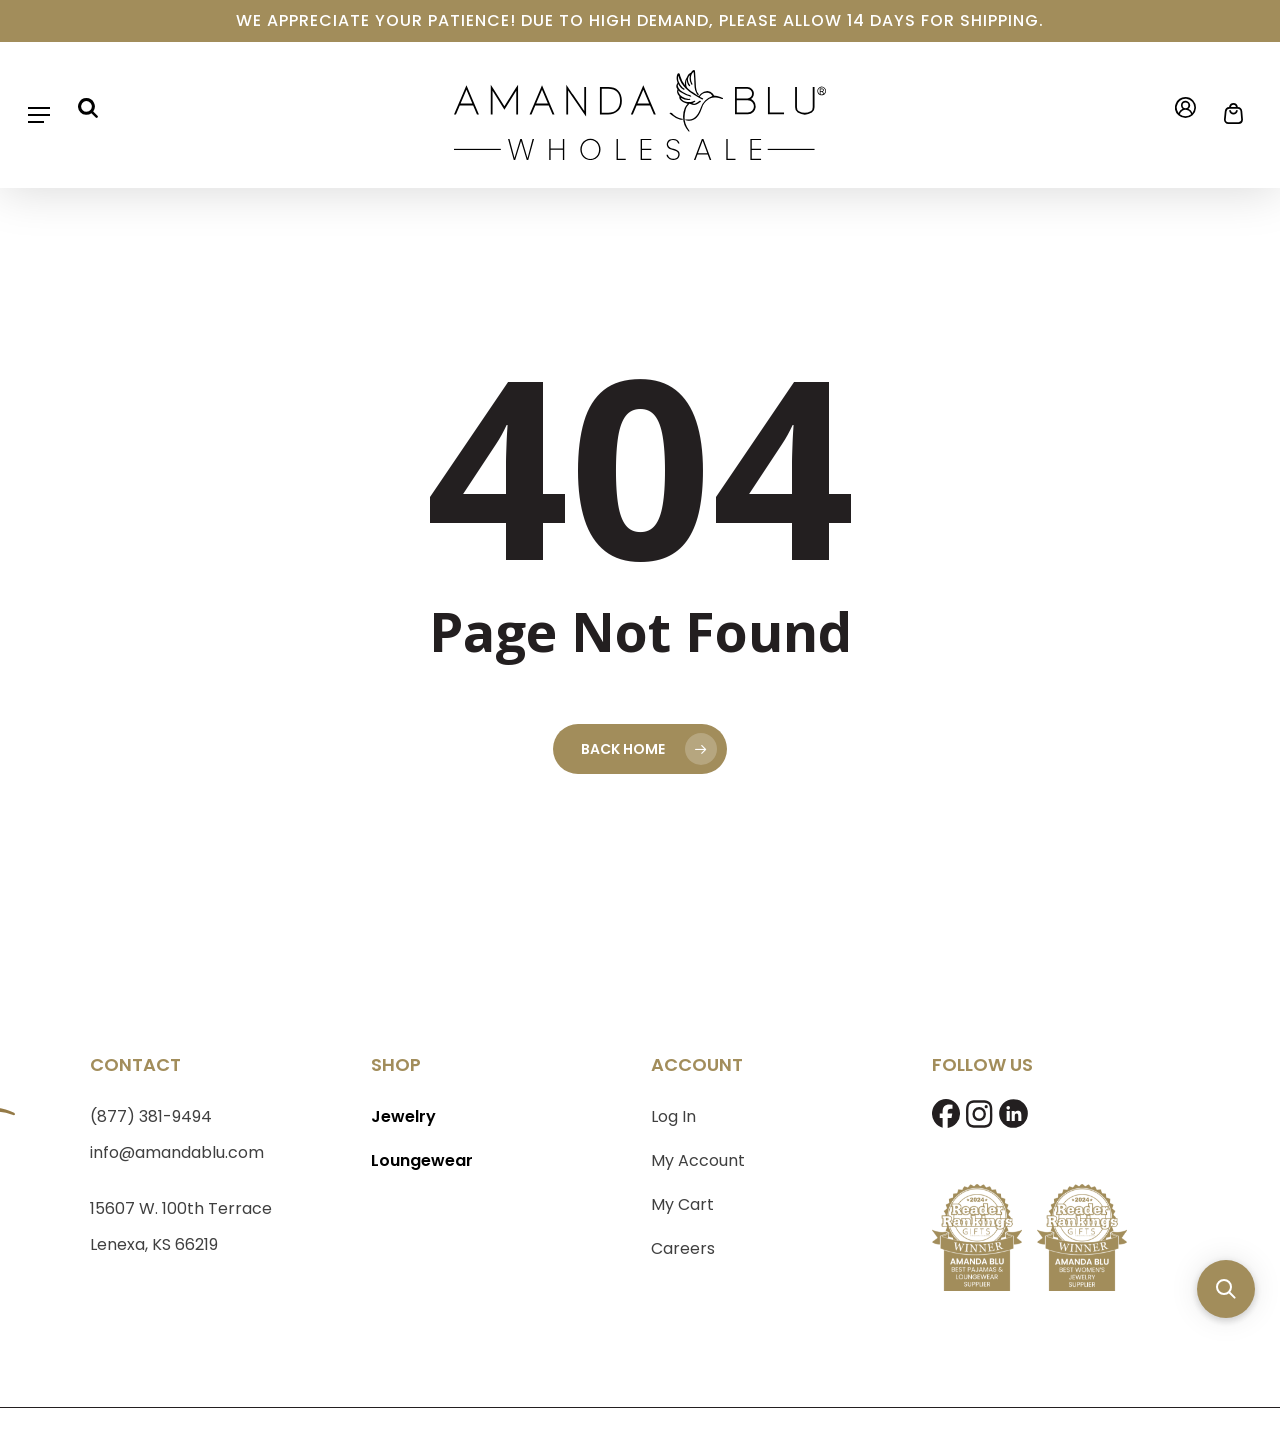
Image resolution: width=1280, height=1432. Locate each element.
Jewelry (403, 1116)
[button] (39, 115)
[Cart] (1227, 114)
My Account (698, 1160)
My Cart (682, 1204)
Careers (683, 1248)
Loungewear (422, 1160)
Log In (673, 1116)
